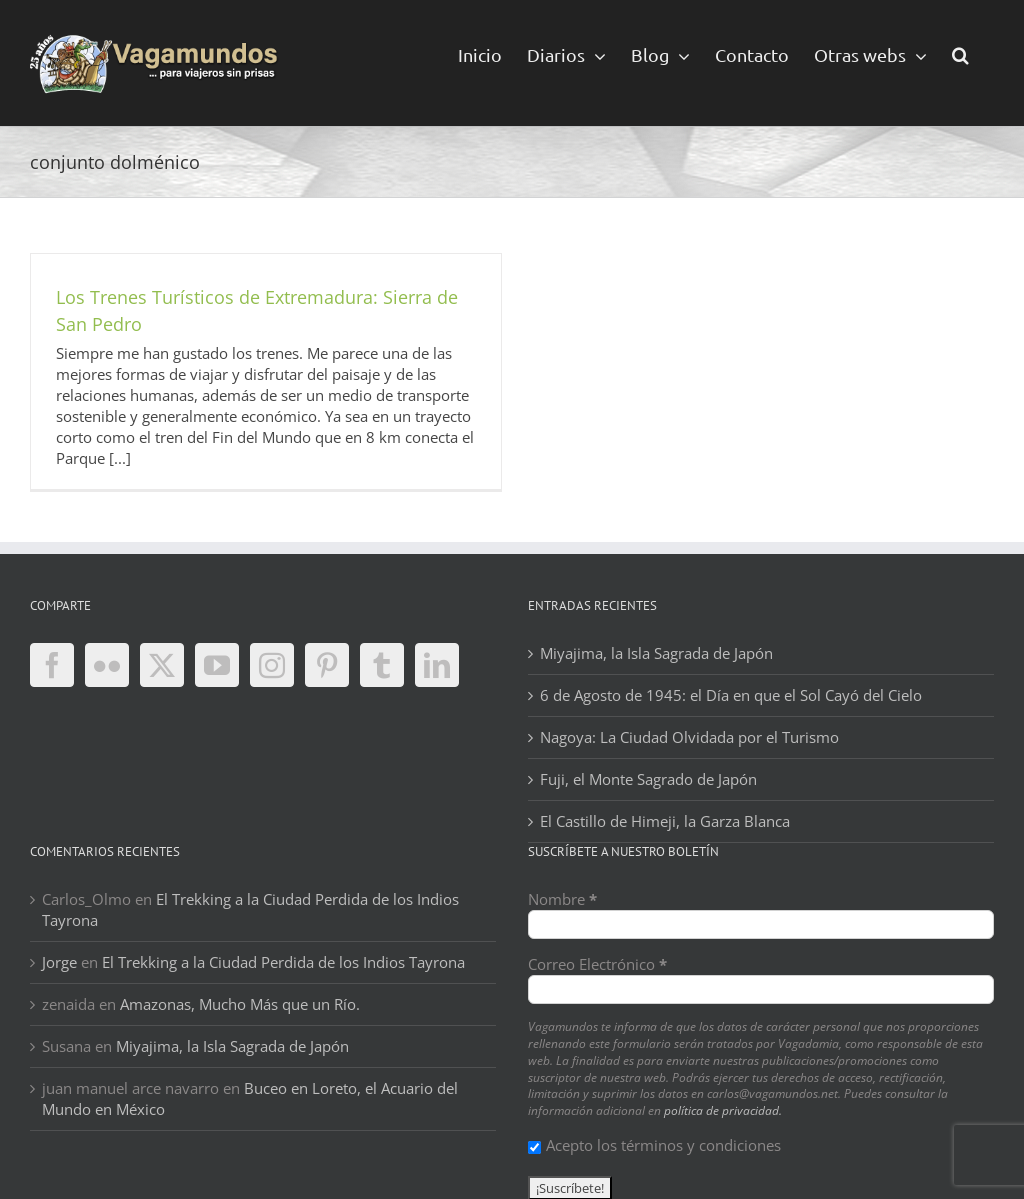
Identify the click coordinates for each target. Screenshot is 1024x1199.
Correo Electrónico (597, 964)
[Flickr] (107, 665)
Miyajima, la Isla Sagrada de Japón (656, 653)
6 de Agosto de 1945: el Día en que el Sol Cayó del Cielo (731, 695)
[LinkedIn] (437, 665)
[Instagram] (272, 665)
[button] (960, 53)
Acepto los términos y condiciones (654, 1145)
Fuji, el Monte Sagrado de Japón (648, 779)
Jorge (59, 962)
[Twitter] (162, 665)
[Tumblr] (382, 665)
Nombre (562, 899)
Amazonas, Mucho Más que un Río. (240, 1004)
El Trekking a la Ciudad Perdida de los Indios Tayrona (283, 962)
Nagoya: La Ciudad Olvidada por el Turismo (689, 737)
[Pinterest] (327, 665)
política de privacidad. (723, 1110)
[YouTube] (217, 665)
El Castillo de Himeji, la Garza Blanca (665, 821)
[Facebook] (52, 665)
